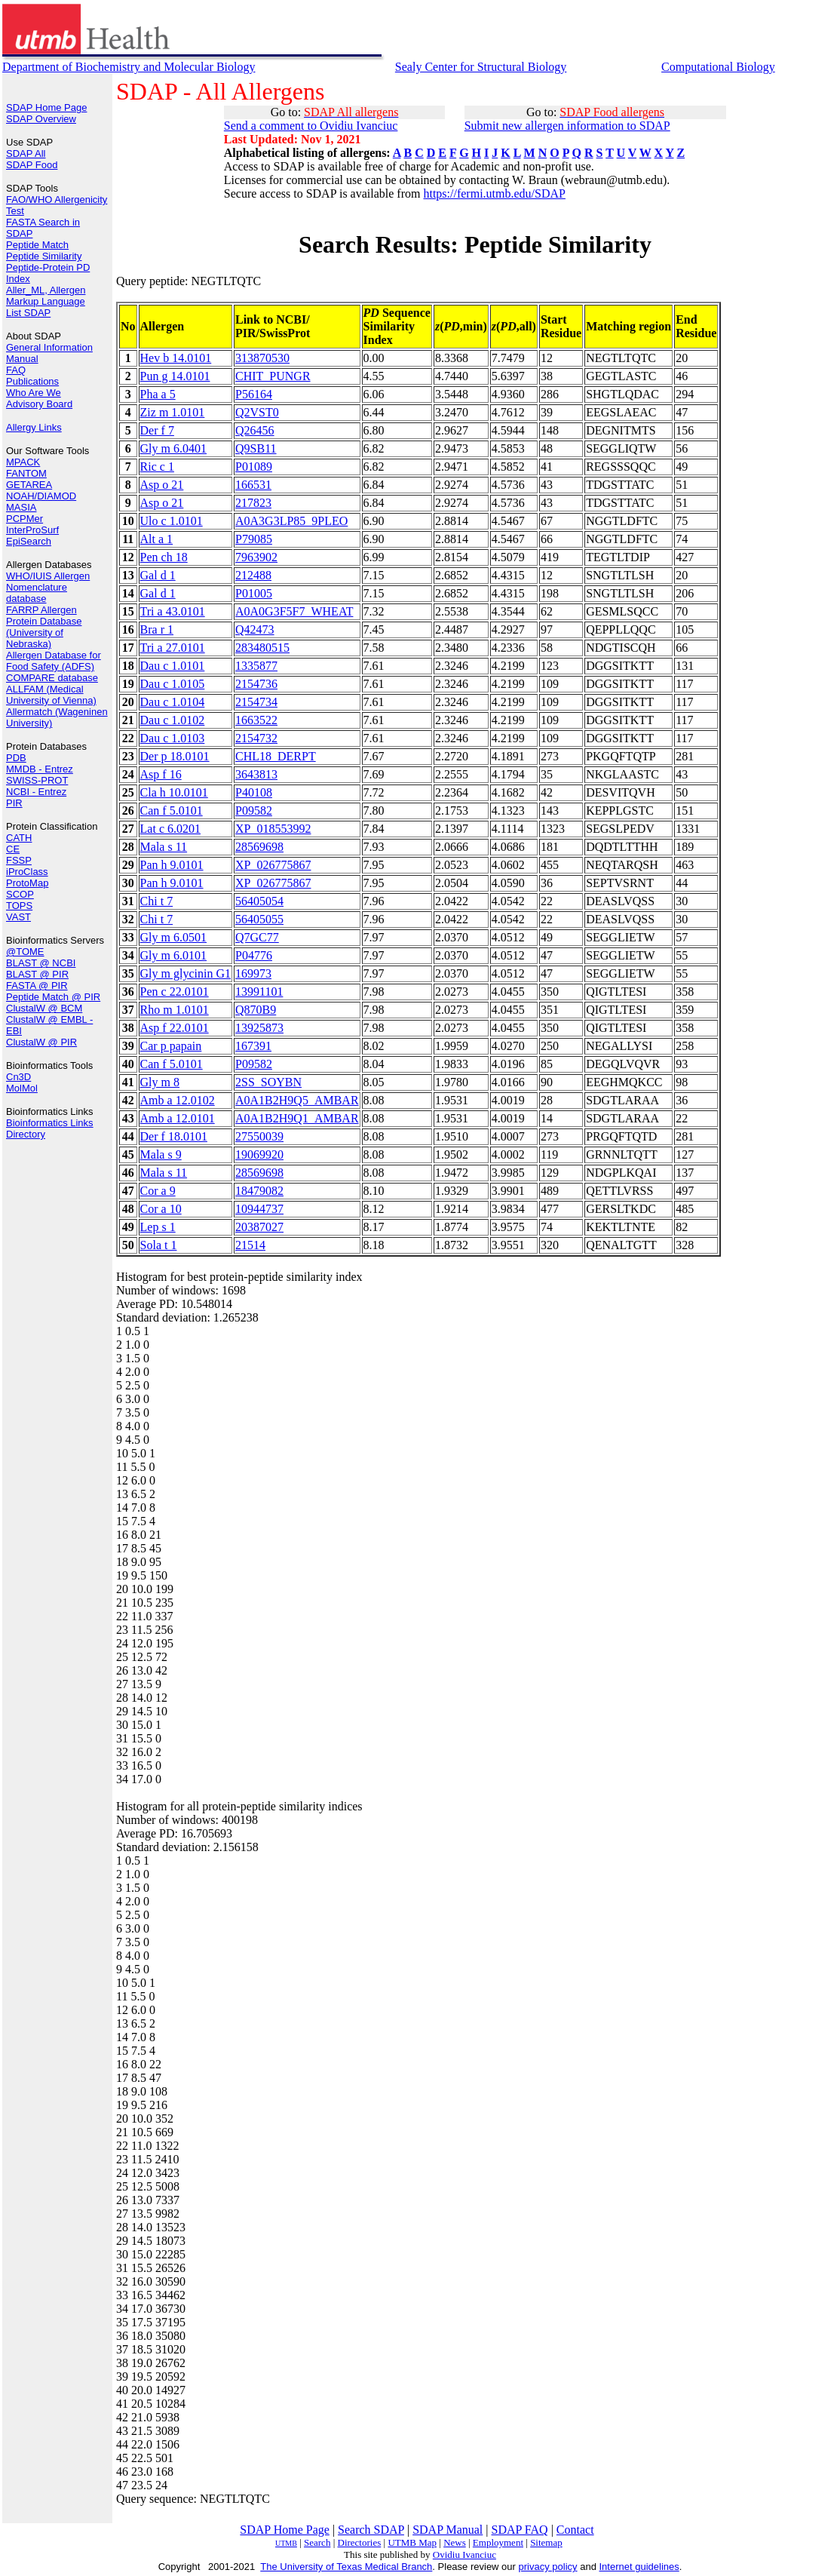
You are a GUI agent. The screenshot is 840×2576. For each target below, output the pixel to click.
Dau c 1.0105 (172, 683)
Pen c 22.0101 (174, 991)
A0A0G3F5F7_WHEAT (294, 611)
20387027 (259, 1226)
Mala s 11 (164, 846)
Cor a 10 (161, 1208)
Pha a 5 (158, 394)
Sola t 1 (158, 1245)
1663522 (256, 720)
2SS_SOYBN (268, 1082)
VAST (18, 917)
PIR (14, 803)
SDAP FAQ (520, 2529)
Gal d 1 (158, 575)
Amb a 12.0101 (177, 1118)
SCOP (20, 894)
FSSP (19, 860)
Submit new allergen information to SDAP (567, 125)
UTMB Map (412, 2542)
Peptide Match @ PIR (53, 996)
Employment (498, 2542)
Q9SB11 (256, 448)
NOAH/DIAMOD (41, 496)
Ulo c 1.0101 (171, 520)
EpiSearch (28, 541)
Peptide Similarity (43, 256)
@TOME (25, 951)
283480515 (262, 647)
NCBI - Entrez (36, 791)
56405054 (259, 901)
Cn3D (18, 1076)
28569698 (259, 846)
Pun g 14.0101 (175, 376)
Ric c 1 (157, 466)
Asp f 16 (161, 774)
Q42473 (254, 629)
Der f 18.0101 (173, 1136)
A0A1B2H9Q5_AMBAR (297, 1100)
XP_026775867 (273, 864)
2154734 (256, 701)
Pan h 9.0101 (172, 864)
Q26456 (254, 430)
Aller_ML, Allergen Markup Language (46, 295)
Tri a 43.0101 (172, 611)
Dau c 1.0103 (172, 738)
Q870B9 (255, 1009)
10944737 (259, 1208)
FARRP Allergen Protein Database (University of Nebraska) (43, 626)
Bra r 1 (156, 629)
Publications (32, 381)
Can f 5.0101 (171, 810)
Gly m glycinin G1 (185, 973)
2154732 (256, 738)
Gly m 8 (159, 1082)
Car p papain (171, 1045)
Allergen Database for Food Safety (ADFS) (53, 660)
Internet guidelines (639, 2566)
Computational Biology (718, 66)
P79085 (253, 539)
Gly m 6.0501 (173, 937)
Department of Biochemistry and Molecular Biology (128, 66)
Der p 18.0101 (175, 756)
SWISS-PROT (37, 780)
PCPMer (24, 518)
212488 (253, 575)
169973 (253, 973)
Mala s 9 (161, 1154)
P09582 (253, 810)
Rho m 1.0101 (174, 1009)
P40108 (253, 792)
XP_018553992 (273, 828)
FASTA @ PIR (37, 985)
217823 (253, 502)
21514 (250, 1245)
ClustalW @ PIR (41, 1042)
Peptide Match (37, 244)
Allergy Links (34, 427)
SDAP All (26, 153)
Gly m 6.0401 (173, 448)
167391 (253, 1045)
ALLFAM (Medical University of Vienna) (51, 694)
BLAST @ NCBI (40, 963)
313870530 (262, 358)
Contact (575, 2529)
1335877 (256, 665)
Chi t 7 (156, 901)
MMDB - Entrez (39, 769)
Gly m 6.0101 (173, 955)
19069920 (259, 1154)
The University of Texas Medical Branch (346, 2566)
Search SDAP (371, 2529)
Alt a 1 (156, 539)
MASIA (21, 507)
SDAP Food (31, 164)
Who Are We (33, 392)
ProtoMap (27, 883)
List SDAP (28, 312)
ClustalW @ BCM (44, 1008)
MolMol (22, 1088)
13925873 (259, 1027)
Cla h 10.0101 (174, 792)
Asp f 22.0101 (174, 1027)
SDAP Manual (447, 2529)
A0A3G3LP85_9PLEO (291, 520)
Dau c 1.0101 (172, 665)
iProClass (27, 871)
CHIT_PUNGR (273, 376)
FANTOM (26, 473)
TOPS (19, 905)
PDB (16, 757)
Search (317, 2542)
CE (13, 849)
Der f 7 (157, 430)
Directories (360, 2542)
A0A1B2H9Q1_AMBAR (297, 1118)
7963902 (256, 557)
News (454, 2542)
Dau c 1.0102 (172, 720)
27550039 (259, 1136)
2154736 (256, 683)
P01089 (253, 466)
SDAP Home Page (46, 107)
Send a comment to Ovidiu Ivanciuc (311, 125)
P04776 (253, 955)
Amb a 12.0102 (177, 1100)
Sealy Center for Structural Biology (481, 66)
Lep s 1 (158, 1226)
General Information (49, 347)
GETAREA (29, 484)
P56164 (253, 394)
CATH (19, 837)
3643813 (256, 774)
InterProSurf (32, 530)
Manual (22, 358)
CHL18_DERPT (275, 756)
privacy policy (548, 2566)
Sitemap (546, 2542)
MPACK (23, 462)
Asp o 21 (162, 484)
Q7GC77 (257, 937)
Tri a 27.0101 (172, 647)
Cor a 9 (158, 1190)
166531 (253, 484)
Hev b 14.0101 (176, 358)
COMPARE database (52, 677)
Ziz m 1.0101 (172, 412)
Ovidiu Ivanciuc (464, 2554)
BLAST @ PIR (37, 974)
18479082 (259, 1190)
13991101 (259, 991)
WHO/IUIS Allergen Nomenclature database (48, 587)
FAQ (16, 370)
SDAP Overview (41, 118)
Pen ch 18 (164, 557)
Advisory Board (39, 404)
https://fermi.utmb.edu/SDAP (494, 193)
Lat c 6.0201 (170, 828)
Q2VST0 (257, 412)
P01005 (253, 593)
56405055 (259, 919)
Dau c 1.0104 (172, 701)
